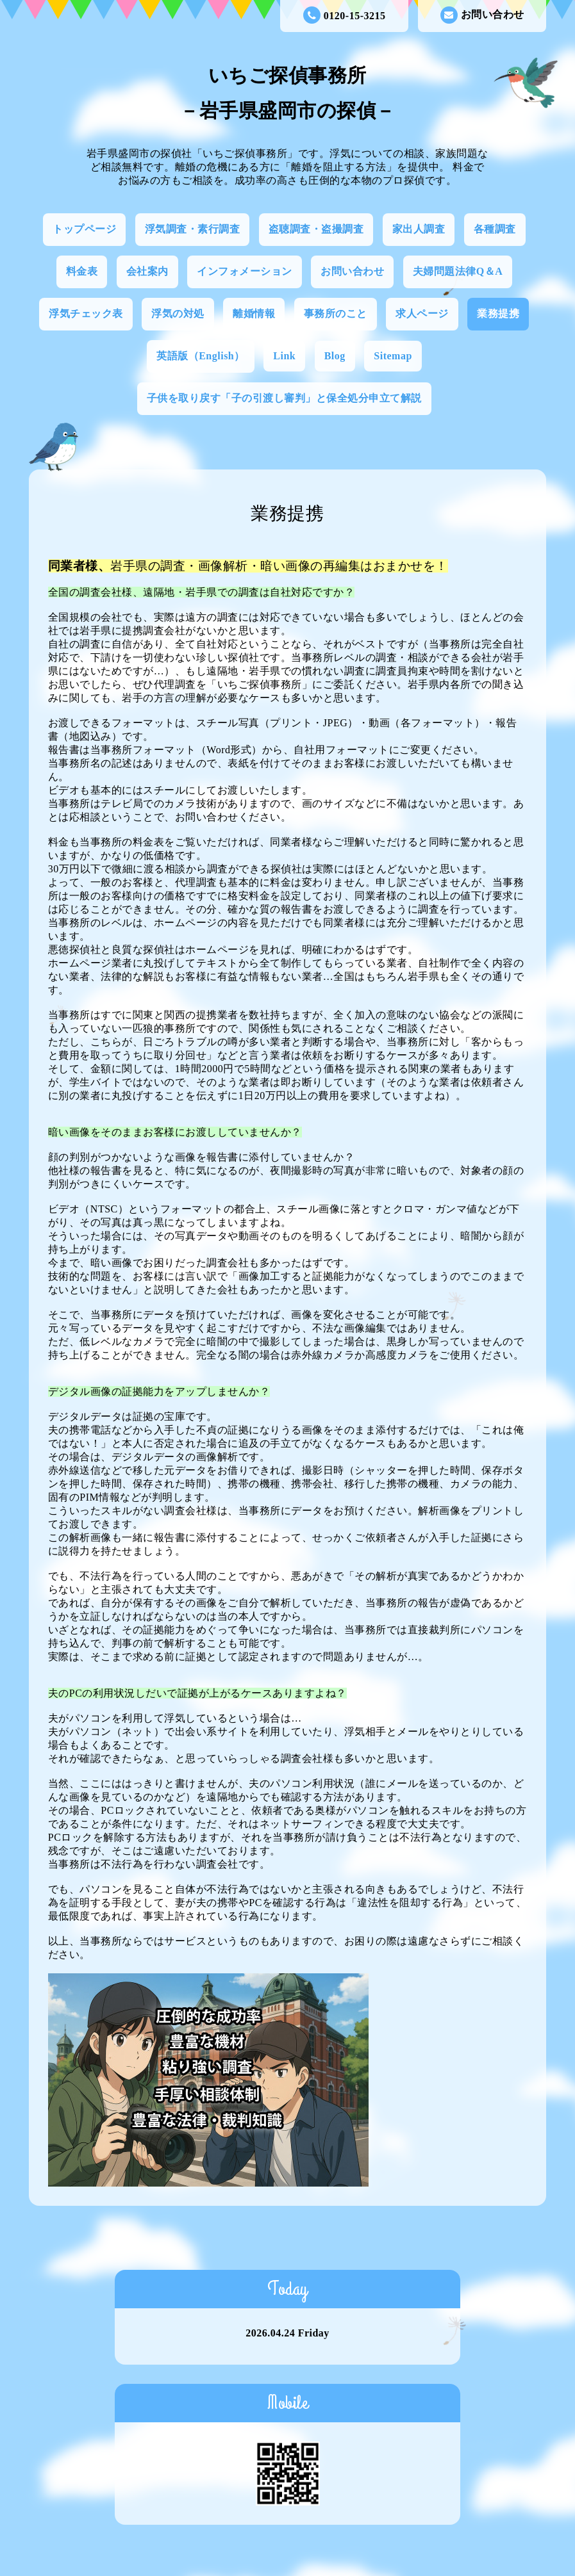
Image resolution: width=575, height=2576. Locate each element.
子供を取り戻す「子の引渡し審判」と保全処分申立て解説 (284, 398)
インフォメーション (244, 271)
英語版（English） (200, 355)
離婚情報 (254, 313)
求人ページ (422, 313)
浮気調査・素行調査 (192, 229)
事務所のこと (335, 313)
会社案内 (147, 271)
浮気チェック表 (86, 313)
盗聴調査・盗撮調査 (316, 229)
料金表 (82, 271)
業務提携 (498, 313)
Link (284, 355)
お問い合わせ (482, 15)
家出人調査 (419, 229)
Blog (335, 355)
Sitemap (393, 355)
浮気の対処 (177, 313)
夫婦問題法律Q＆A (458, 271)
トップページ (84, 229)
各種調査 (495, 229)
